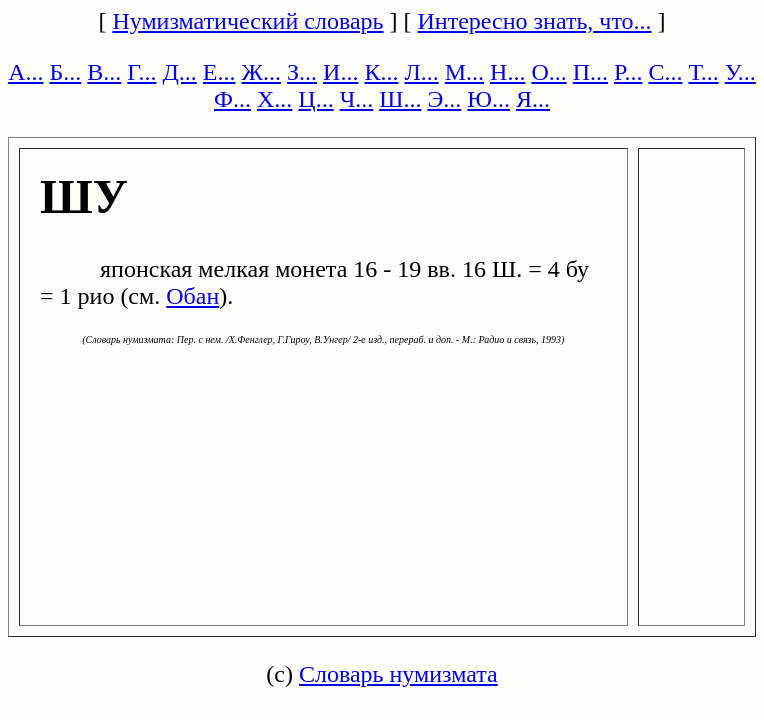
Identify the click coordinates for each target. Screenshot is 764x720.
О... (548, 72)
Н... (507, 72)
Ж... (262, 72)
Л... (421, 72)
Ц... (315, 99)
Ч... (357, 99)
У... (740, 72)
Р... (628, 72)
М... (464, 72)
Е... (219, 72)
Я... (533, 99)
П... (590, 72)
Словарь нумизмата (398, 674)
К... (381, 72)
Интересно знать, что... (535, 21)
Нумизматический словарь (247, 21)
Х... (274, 99)
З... (302, 72)
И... (340, 72)
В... (104, 72)
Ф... (232, 99)
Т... (703, 72)
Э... (444, 99)
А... (25, 72)
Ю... (488, 99)
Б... (66, 72)
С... (665, 72)
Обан (192, 296)
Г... (141, 72)
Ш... (400, 99)
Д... (179, 72)
